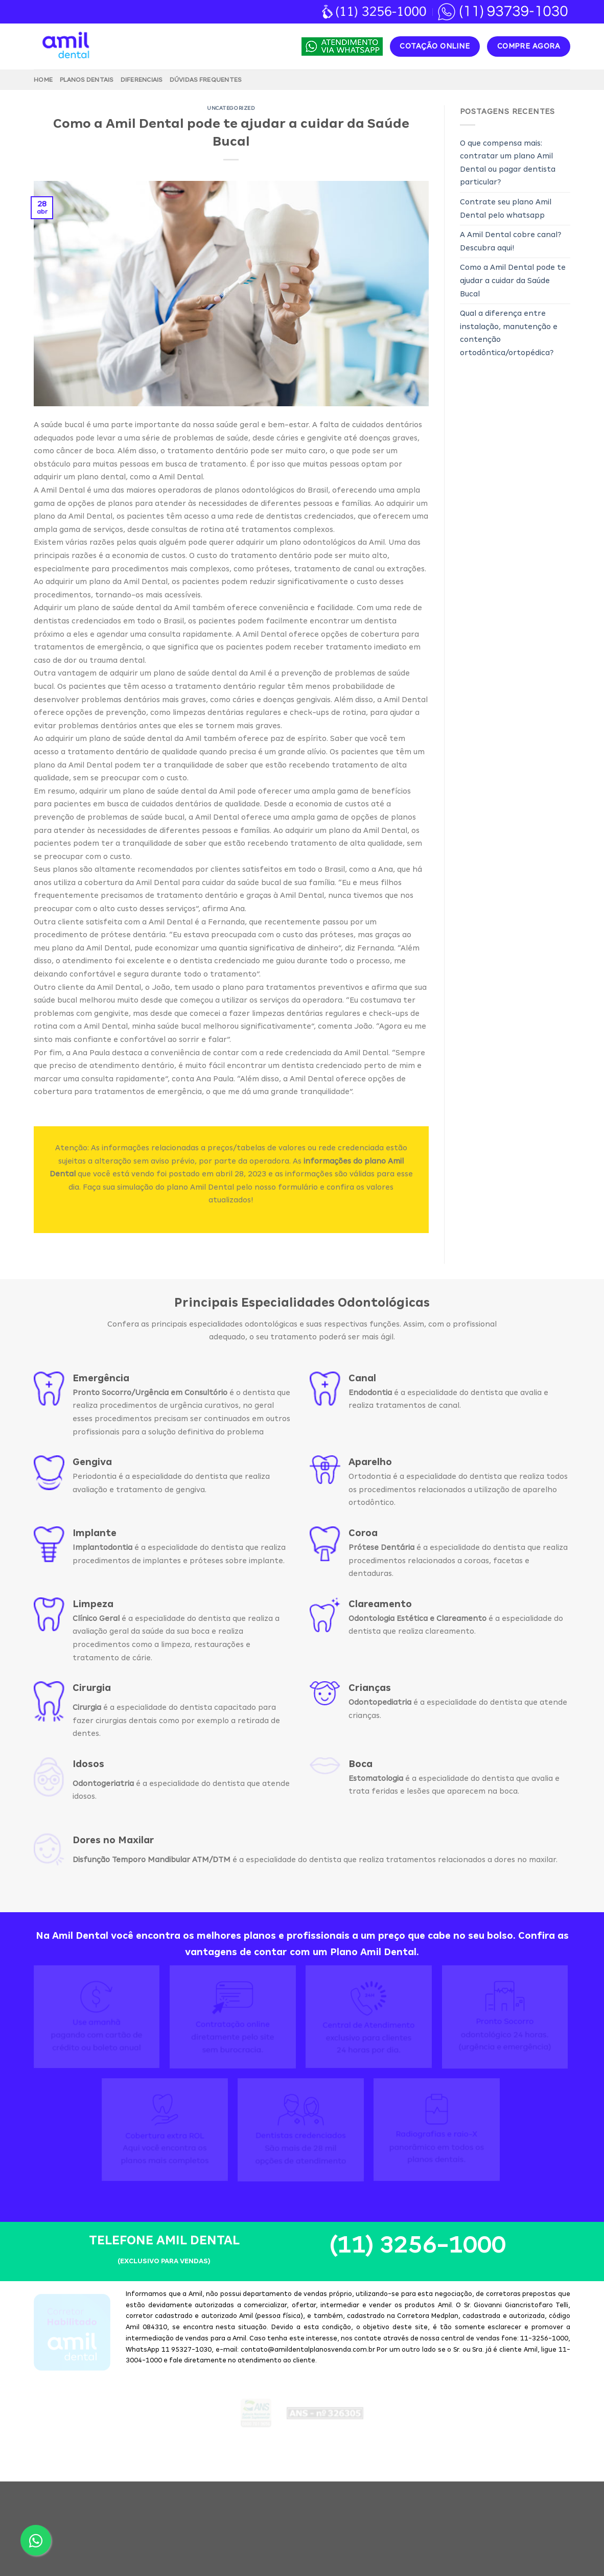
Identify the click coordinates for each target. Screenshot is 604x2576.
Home (43, 79)
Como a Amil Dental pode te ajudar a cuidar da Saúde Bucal (513, 280)
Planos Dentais (86, 79)
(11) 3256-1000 (417, 2291)
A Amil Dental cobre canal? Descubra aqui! (510, 241)
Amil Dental (292, 2543)
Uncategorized (231, 108)
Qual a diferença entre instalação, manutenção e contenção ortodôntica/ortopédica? (508, 333)
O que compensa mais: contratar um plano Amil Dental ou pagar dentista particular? (507, 163)
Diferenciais (141, 79)
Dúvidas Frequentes (206, 79)
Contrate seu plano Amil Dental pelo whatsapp (505, 208)
